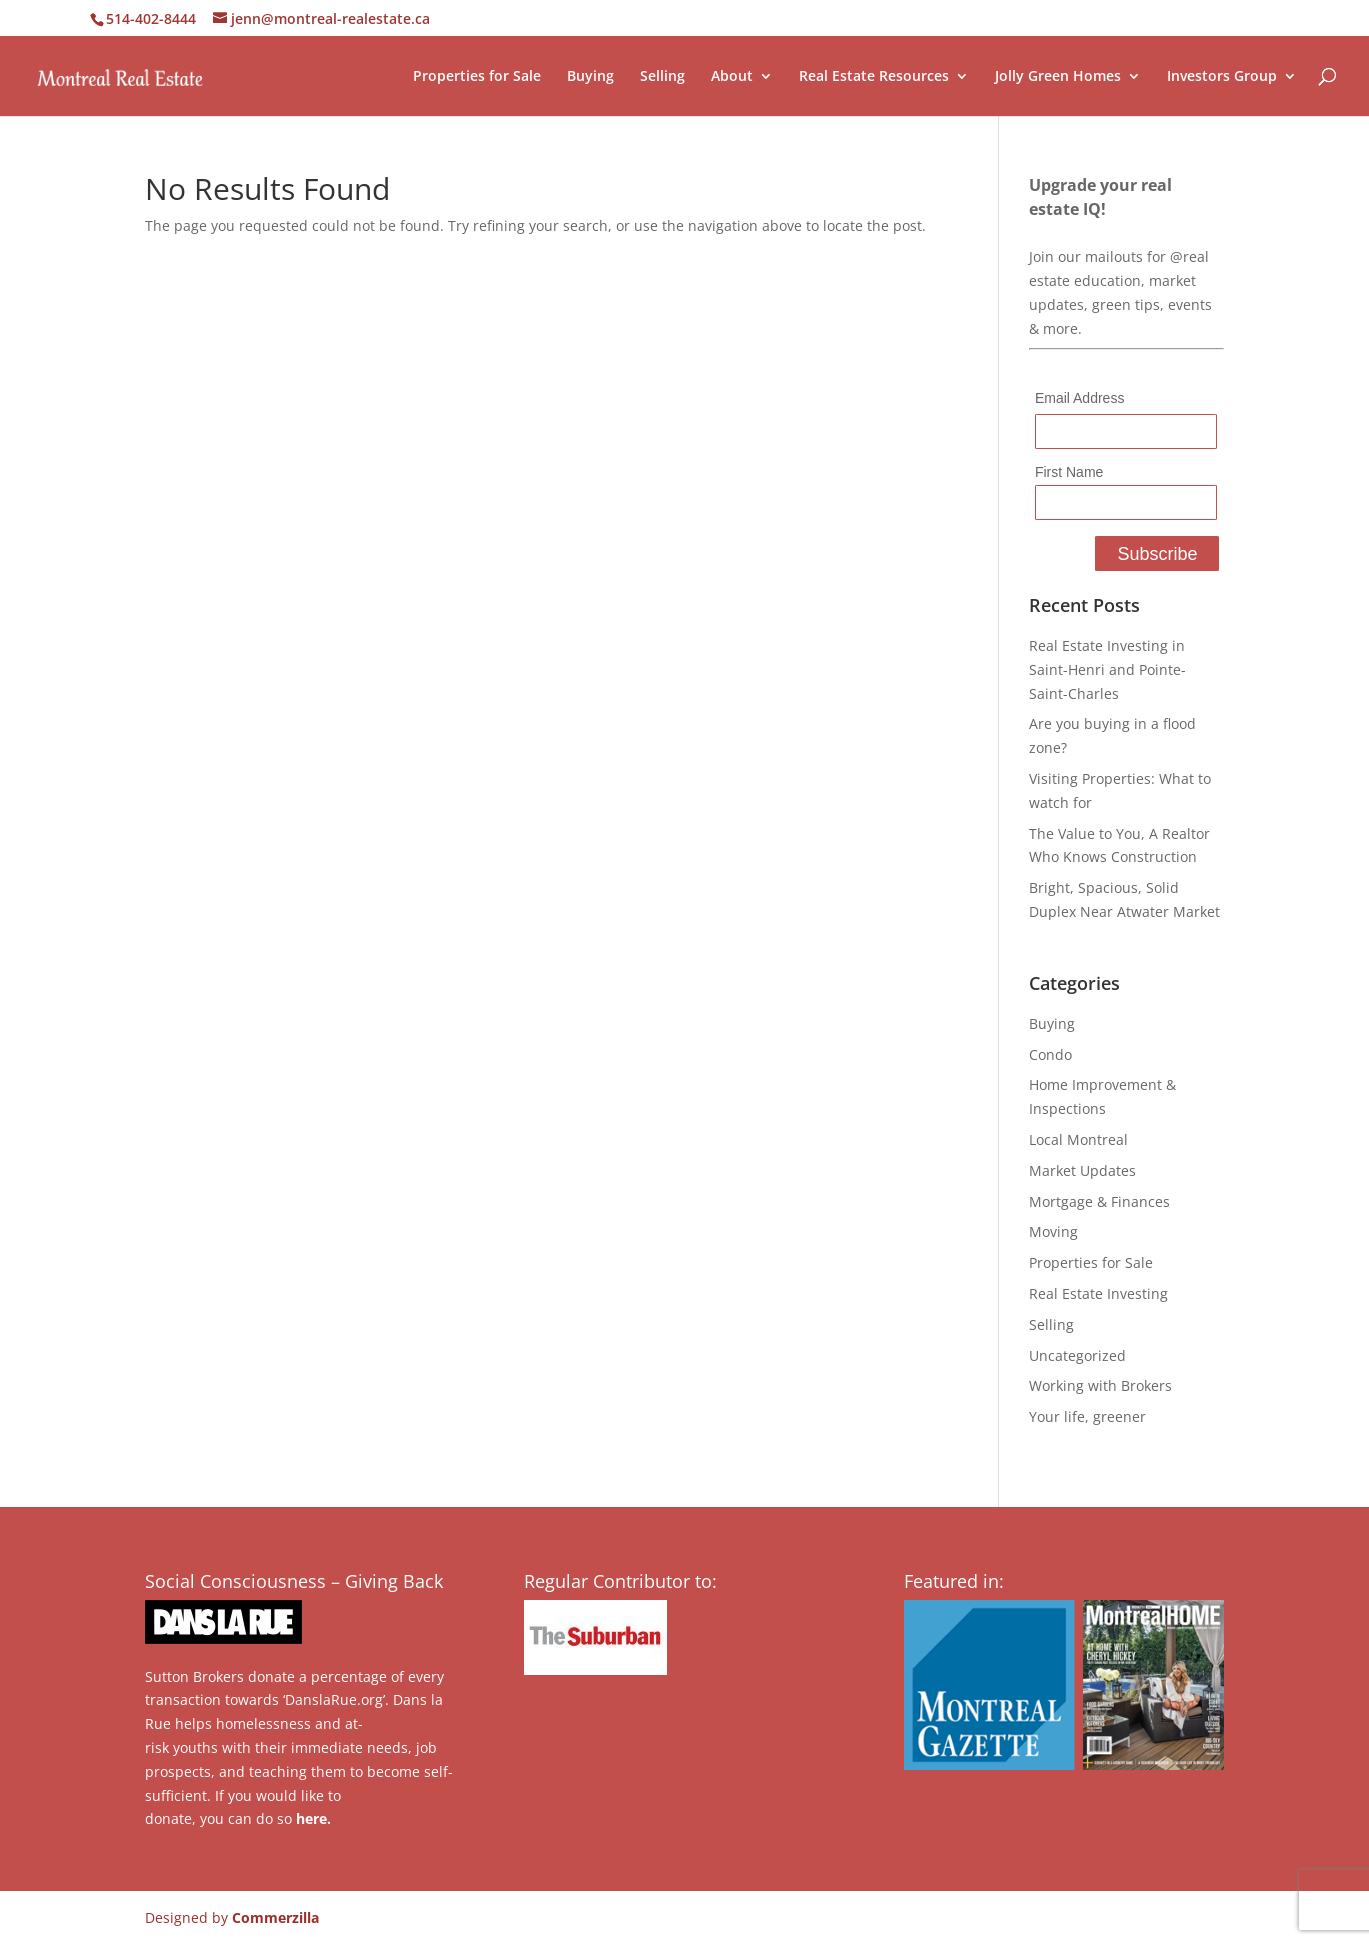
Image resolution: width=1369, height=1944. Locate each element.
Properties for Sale (477, 77)
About (732, 77)
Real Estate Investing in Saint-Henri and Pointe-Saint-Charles (1107, 669)
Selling (662, 77)
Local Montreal (1078, 1139)
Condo (1050, 1054)
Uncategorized (1077, 1355)
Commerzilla (275, 1917)
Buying (590, 77)
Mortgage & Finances (1099, 1201)
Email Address (1079, 398)
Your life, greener (1087, 1416)
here (311, 1818)
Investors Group (1222, 77)
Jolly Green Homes (1058, 77)
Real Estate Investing (1098, 1293)
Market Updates (1082, 1170)
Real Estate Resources (874, 77)
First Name (1069, 472)
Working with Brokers (1100, 1385)
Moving (1053, 1231)
